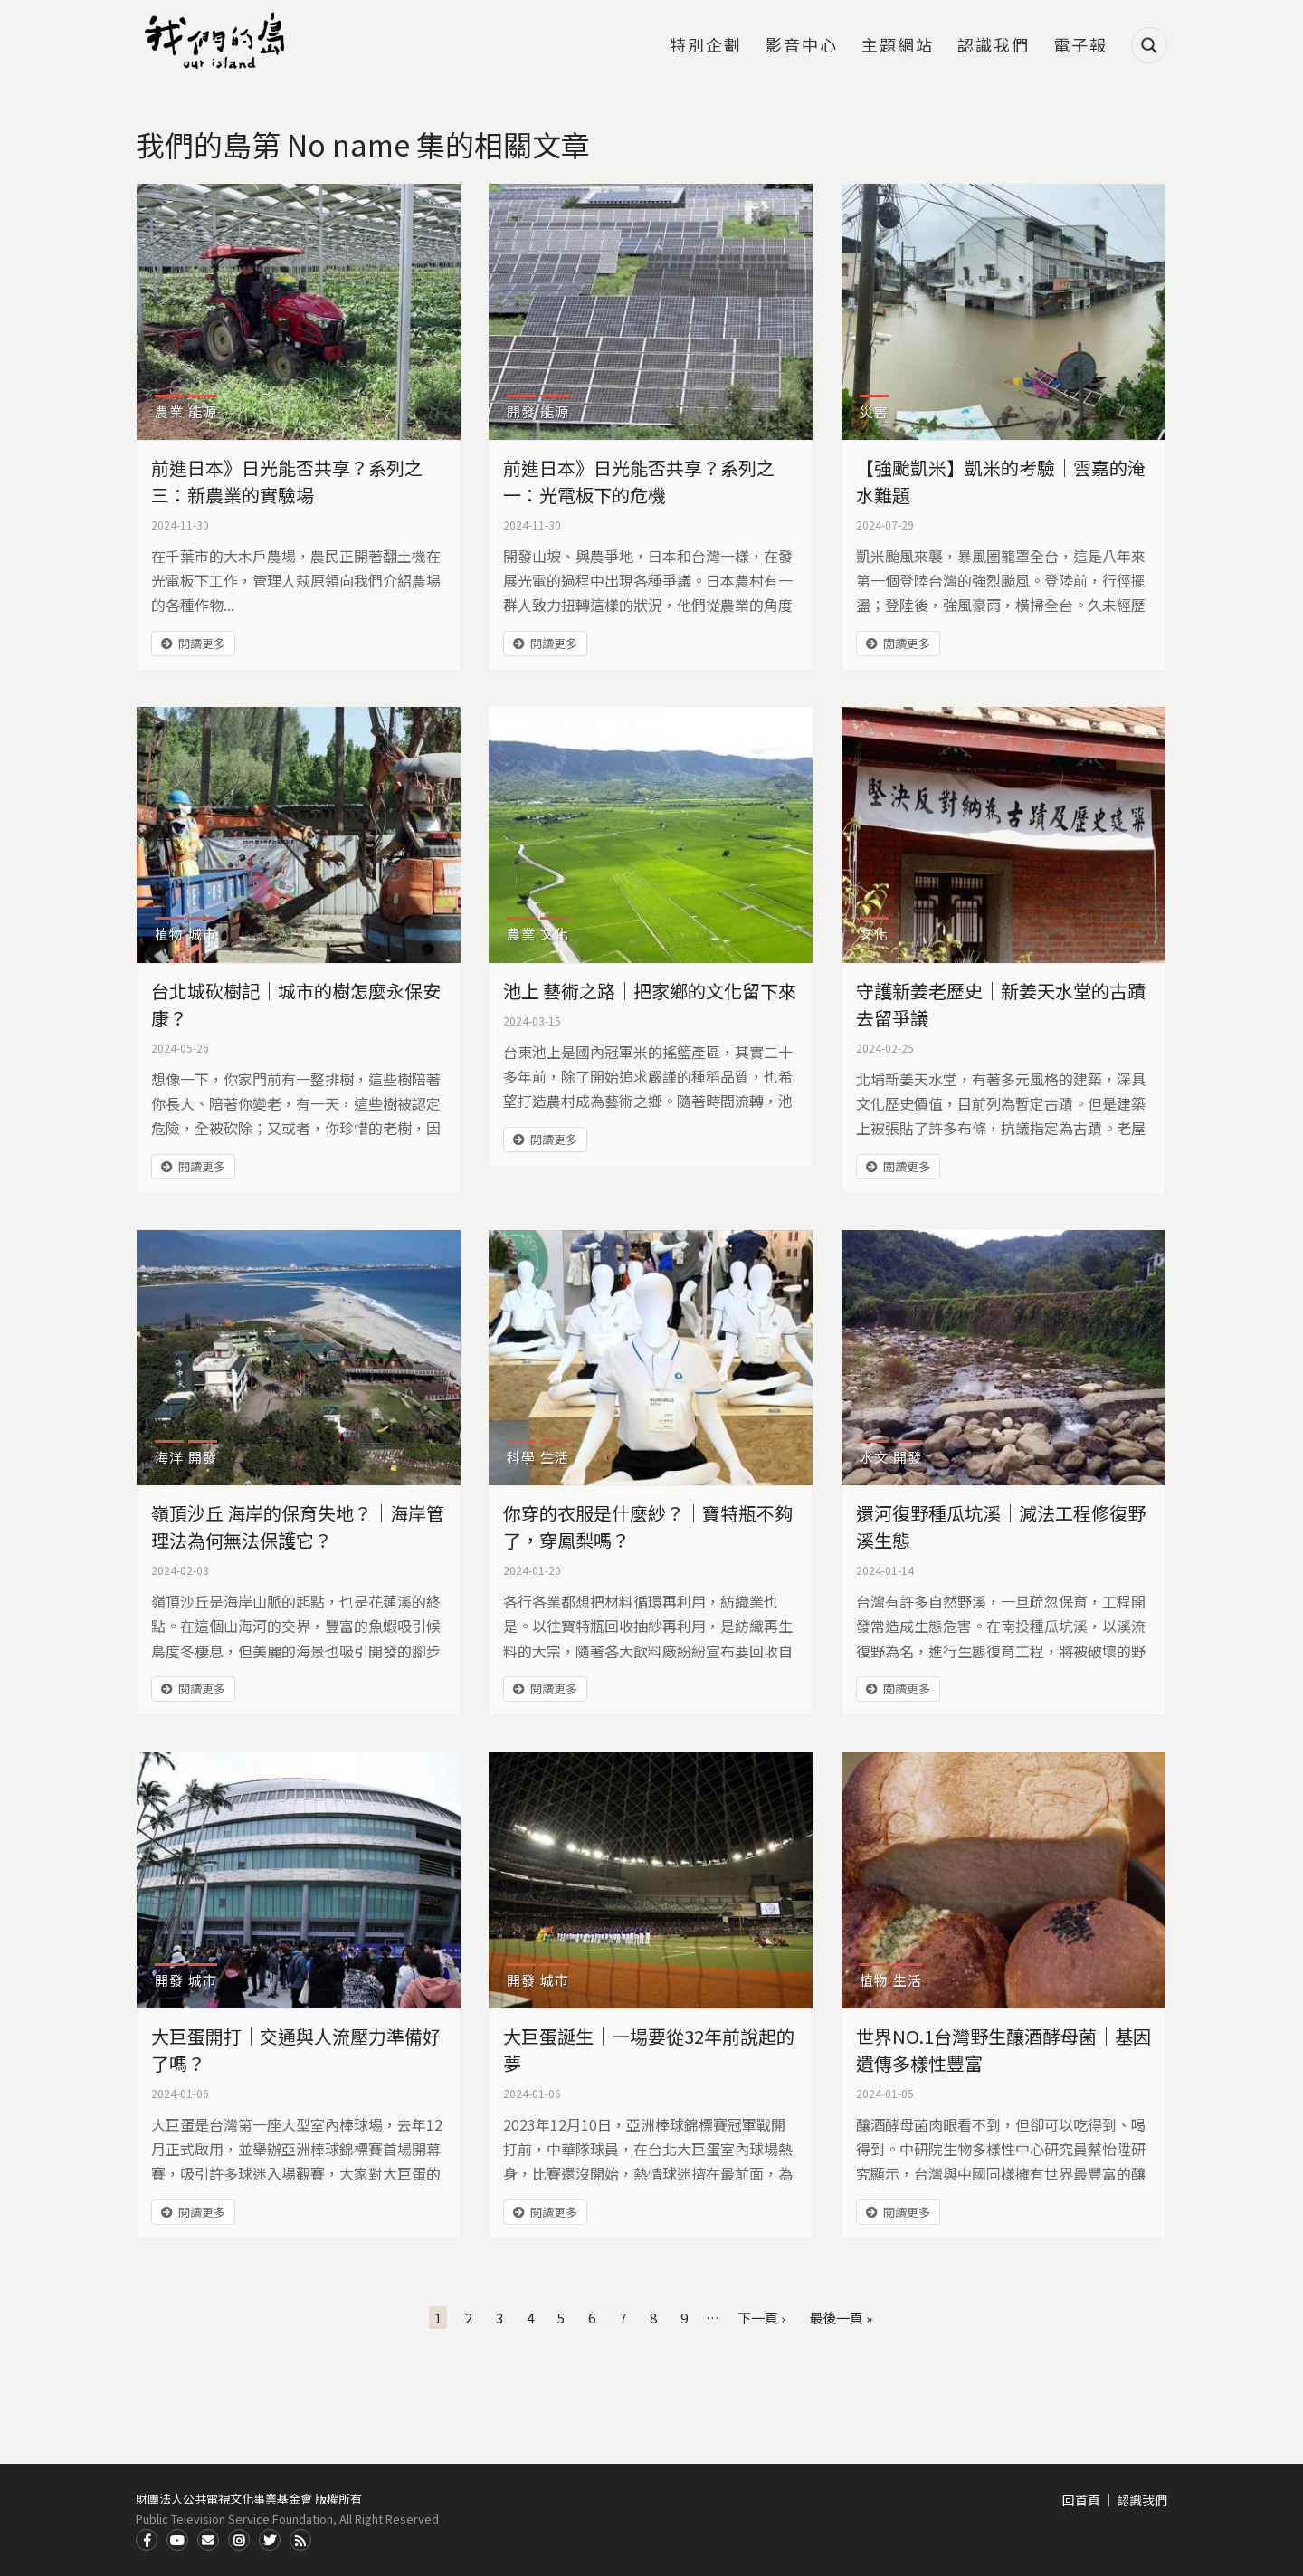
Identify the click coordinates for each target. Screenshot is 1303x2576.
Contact (208, 2540)
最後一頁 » (840, 2317)
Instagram (239, 2540)
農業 (169, 411)
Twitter (270, 2540)
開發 (521, 411)
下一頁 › (761, 2317)
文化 (554, 933)
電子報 (1080, 46)
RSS (300, 2540)
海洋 (169, 1456)
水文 (874, 1456)
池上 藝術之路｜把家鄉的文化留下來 (649, 991)
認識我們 (993, 46)
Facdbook (146, 2540)
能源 (202, 411)
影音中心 (802, 46)
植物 (169, 933)
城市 (202, 933)
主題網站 (897, 46)
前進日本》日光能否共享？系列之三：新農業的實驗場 (287, 481)
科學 (521, 1456)
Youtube (177, 2540)
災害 (874, 411)
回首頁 (1081, 2500)
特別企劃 (706, 46)
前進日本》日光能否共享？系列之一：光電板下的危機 (639, 481)
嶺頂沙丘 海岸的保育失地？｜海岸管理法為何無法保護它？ (297, 1526)
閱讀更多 (201, 643)
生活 (554, 1456)
